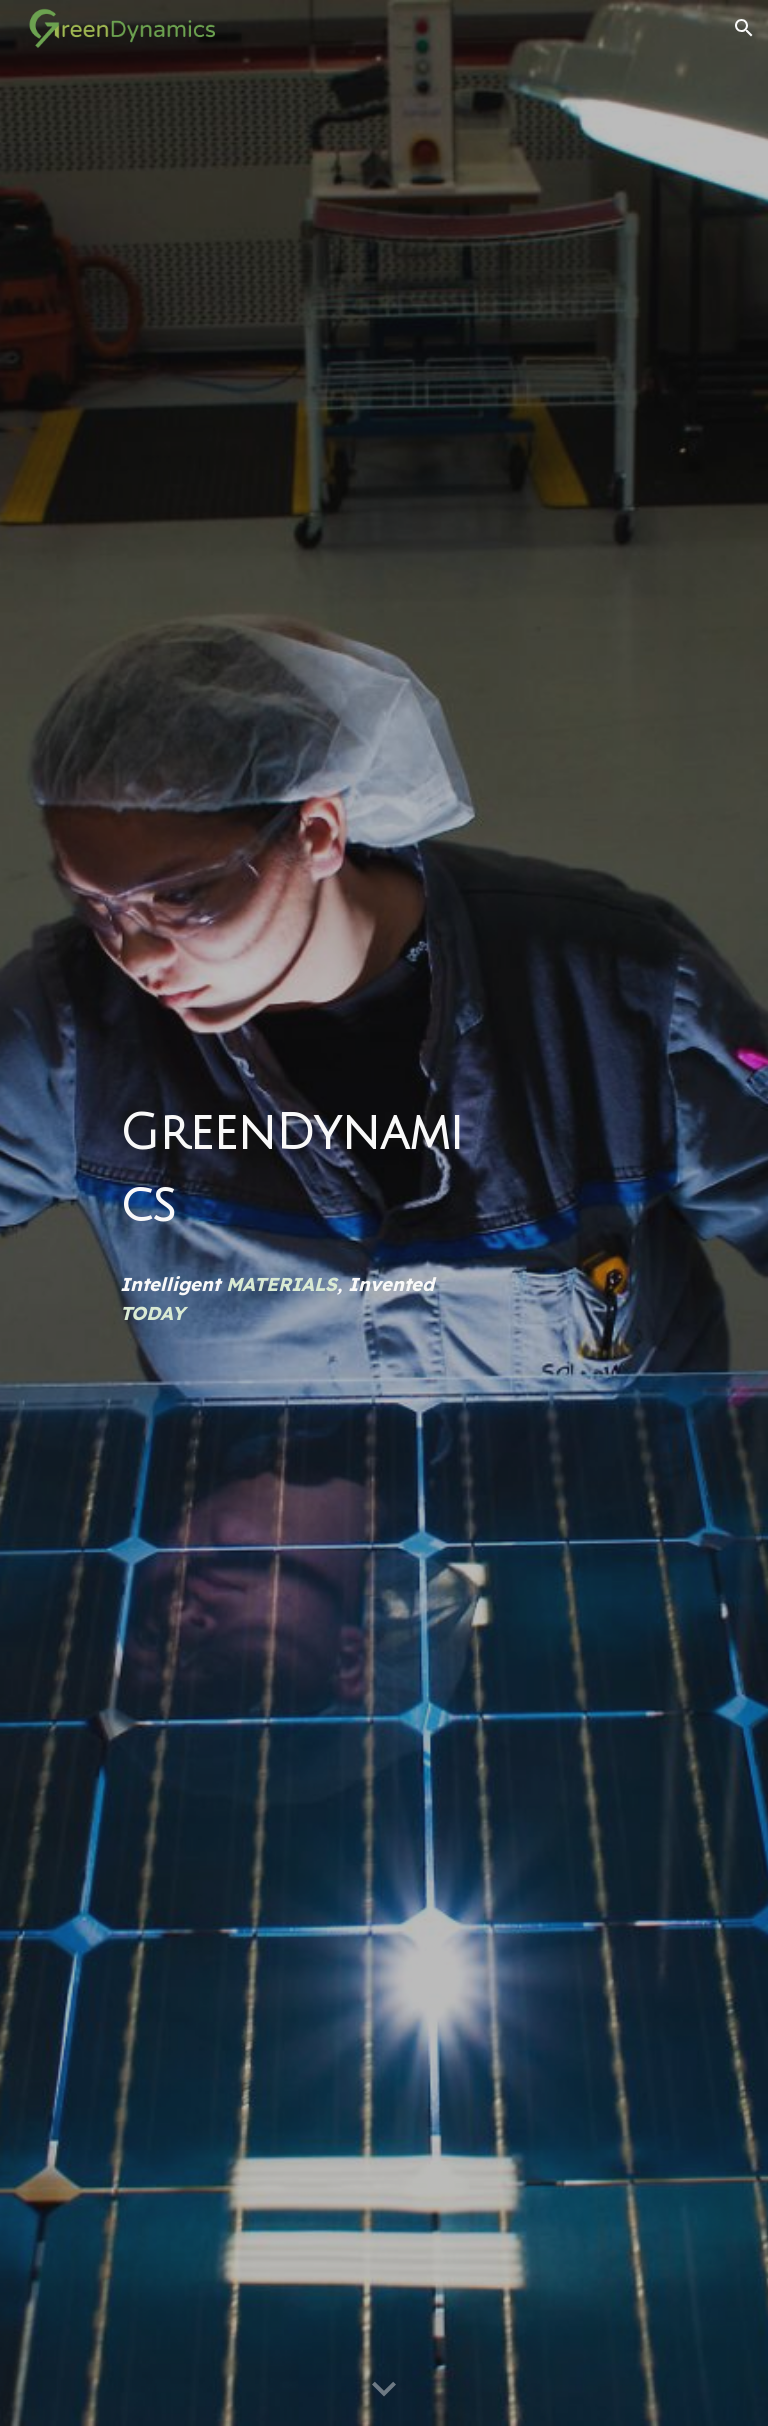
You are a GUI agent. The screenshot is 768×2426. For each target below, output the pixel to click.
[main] (299, 1170)
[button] (744, 28)
